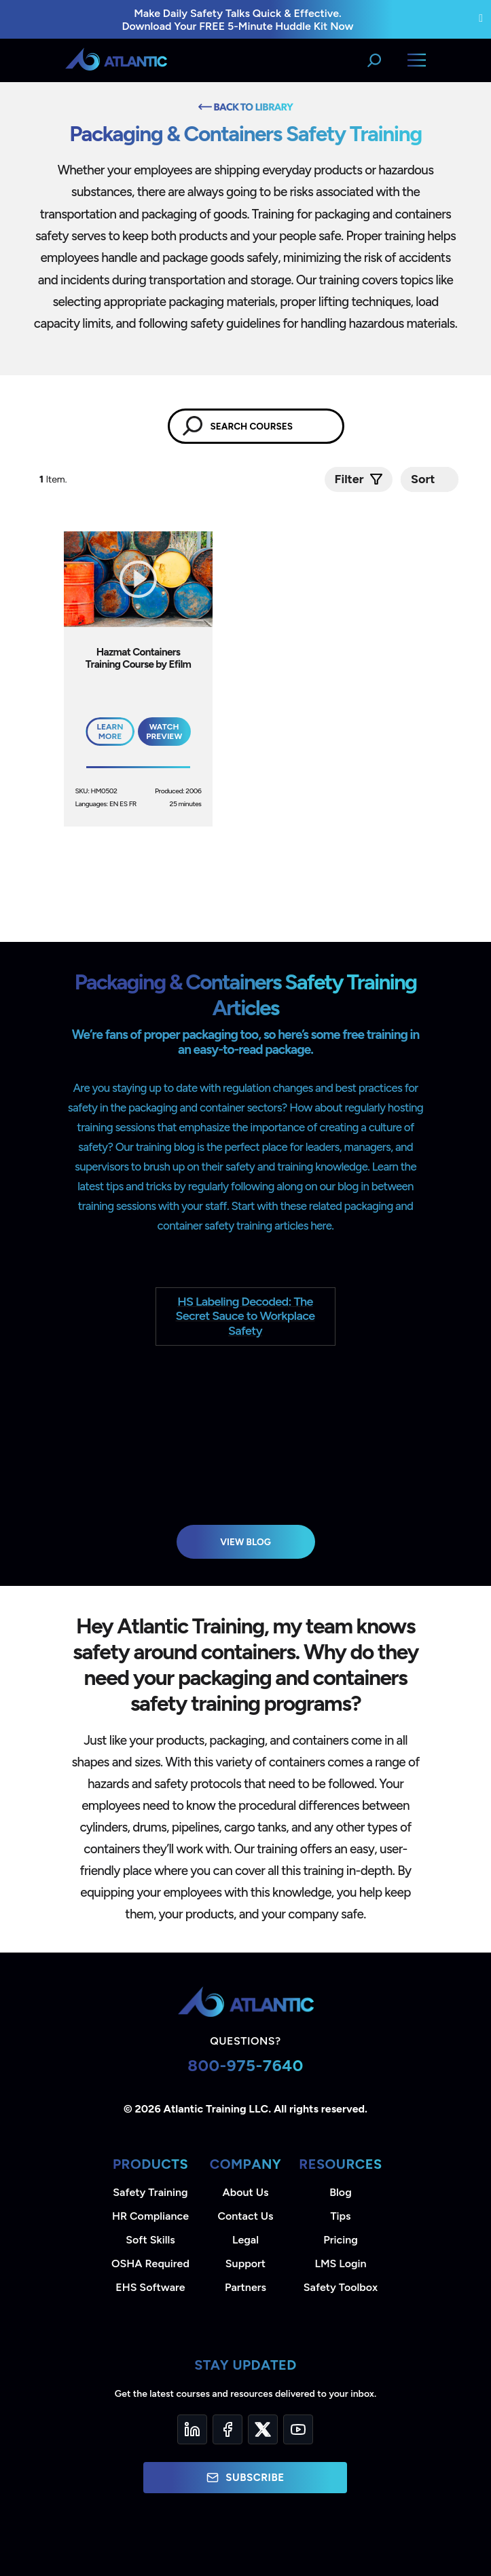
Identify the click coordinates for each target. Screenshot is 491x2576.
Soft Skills (150, 2239)
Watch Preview (164, 731)
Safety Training (150, 2192)
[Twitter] (263, 2429)
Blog (340, 2192)
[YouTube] (298, 2429)
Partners (245, 2287)
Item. (54, 479)
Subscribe (245, 2477)
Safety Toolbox (341, 2287)
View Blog (245, 1541)
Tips (340, 2216)
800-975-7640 (245, 2065)
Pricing (340, 2239)
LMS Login (340, 2263)
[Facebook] (227, 2429)
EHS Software (150, 2287)
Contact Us (245, 2216)
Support (245, 2263)
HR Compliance (150, 2216)
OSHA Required (150, 2263)
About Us (246, 2192)
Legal (245, 2239)
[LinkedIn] (192, 2429)
